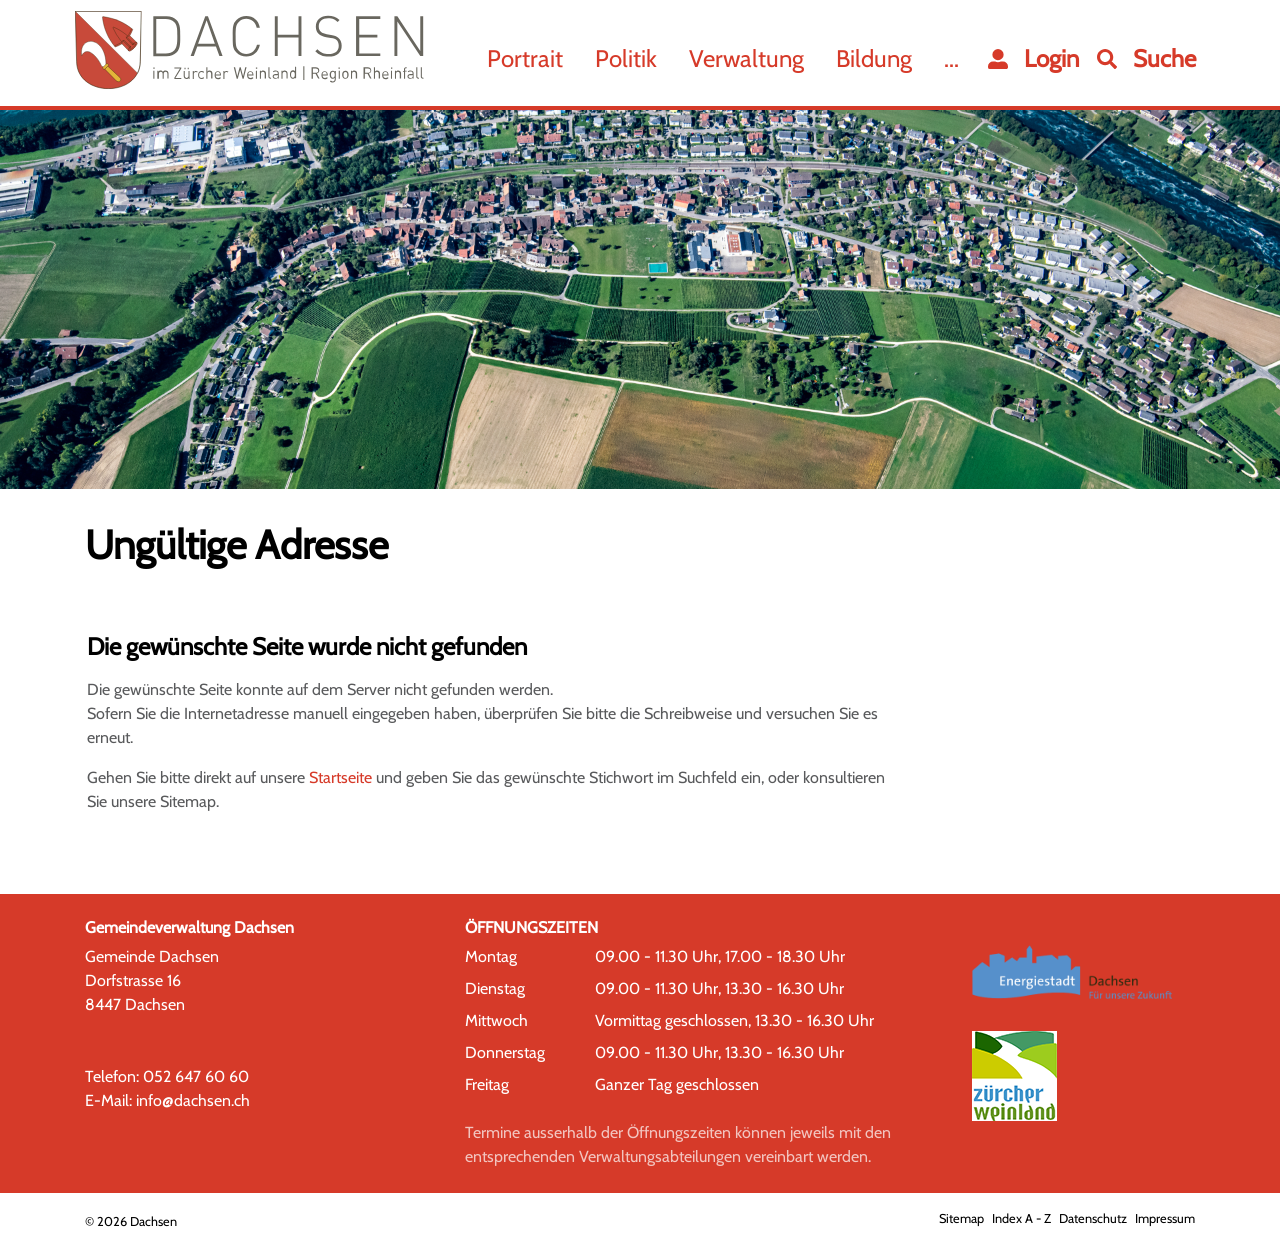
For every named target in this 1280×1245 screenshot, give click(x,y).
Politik (626, 58)
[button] (1146, 59)
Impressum (1165, 1218)
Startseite (340, 777)
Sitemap (961, 1218)
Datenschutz (1093, 1218)
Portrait (525, 58)
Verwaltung (746, 58)
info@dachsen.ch (193, 1100)
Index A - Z (1021, 1218)
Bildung (874, 58)
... (951, 58)
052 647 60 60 (196, 1076)
